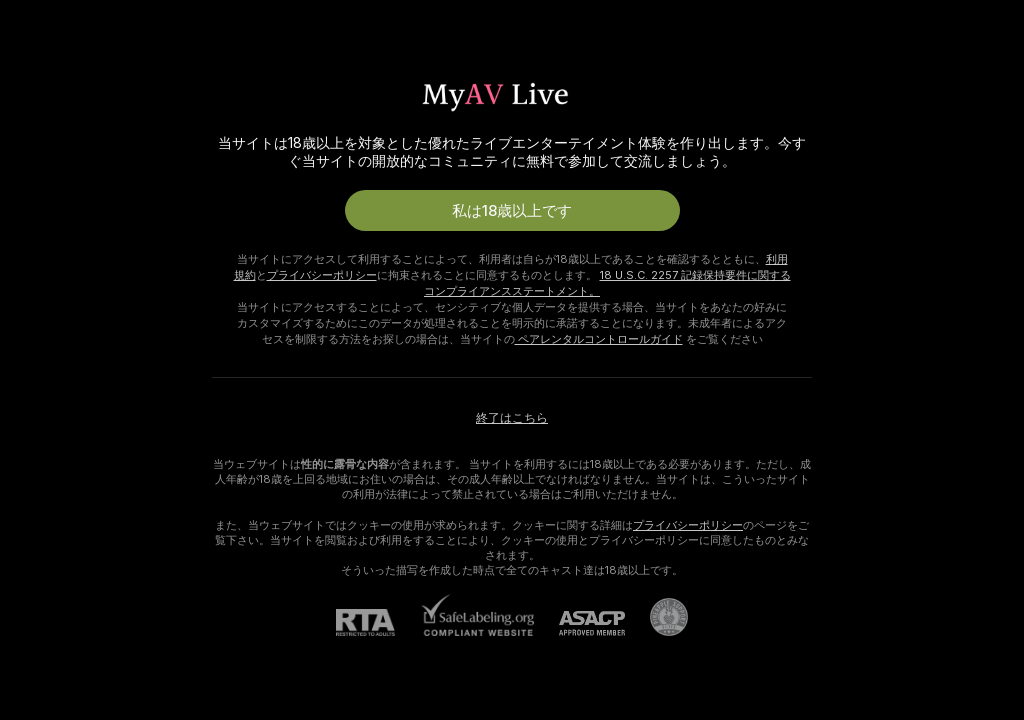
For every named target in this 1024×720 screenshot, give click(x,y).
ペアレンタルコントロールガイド (599, 339)
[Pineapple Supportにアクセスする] (656, 617)
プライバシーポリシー (322, 275)
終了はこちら (512, 417)
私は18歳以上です (512, 210)
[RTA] (378, 622)
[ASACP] (579, 623)
